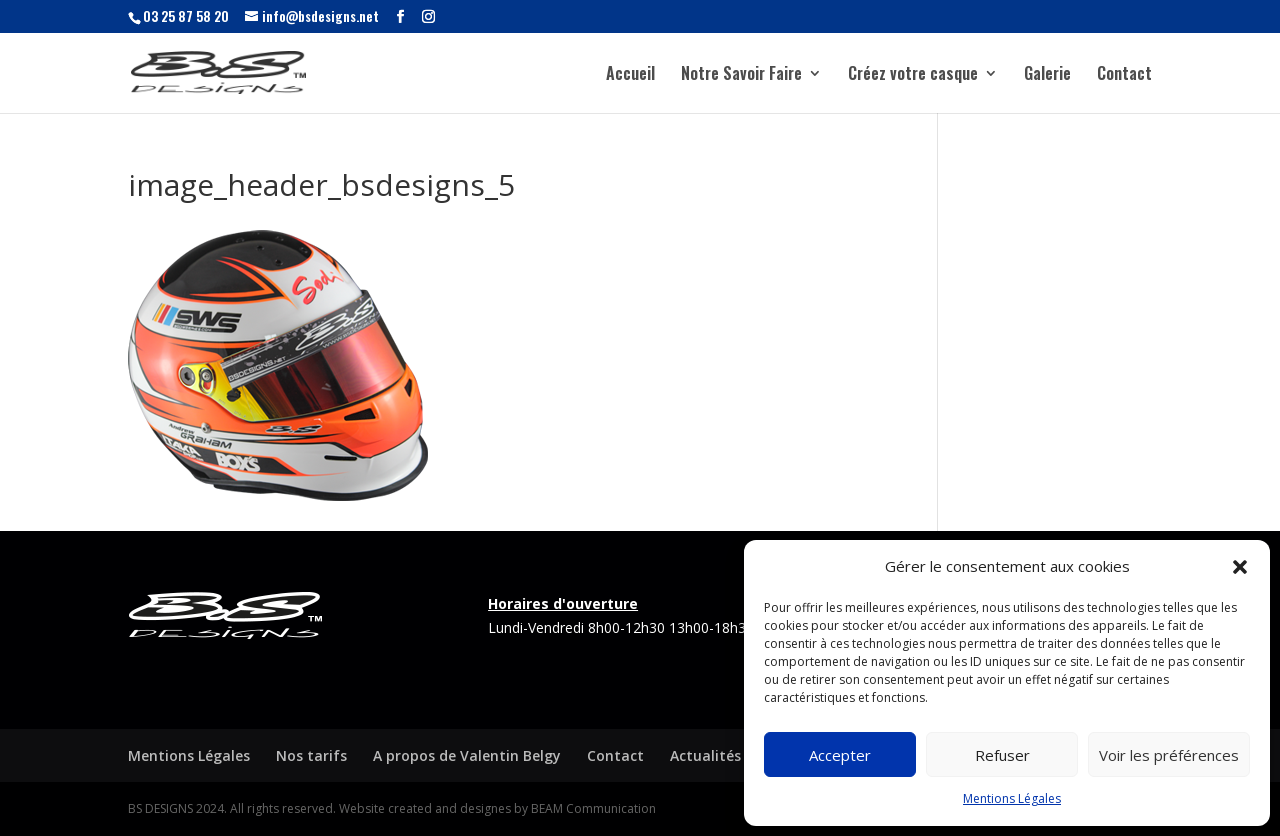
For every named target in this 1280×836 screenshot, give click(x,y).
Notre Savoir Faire (741, 75)
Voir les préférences (1169, 755)
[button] (1240, 567)
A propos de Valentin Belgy (467, 755)
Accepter (840, 755)
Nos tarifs (311, 755)
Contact (1124, 75)
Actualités (705, 755)
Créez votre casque (913, 75)
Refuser (1002, 755)
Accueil (630, 75)
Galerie (1047, 75)
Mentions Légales (1012, 798)
